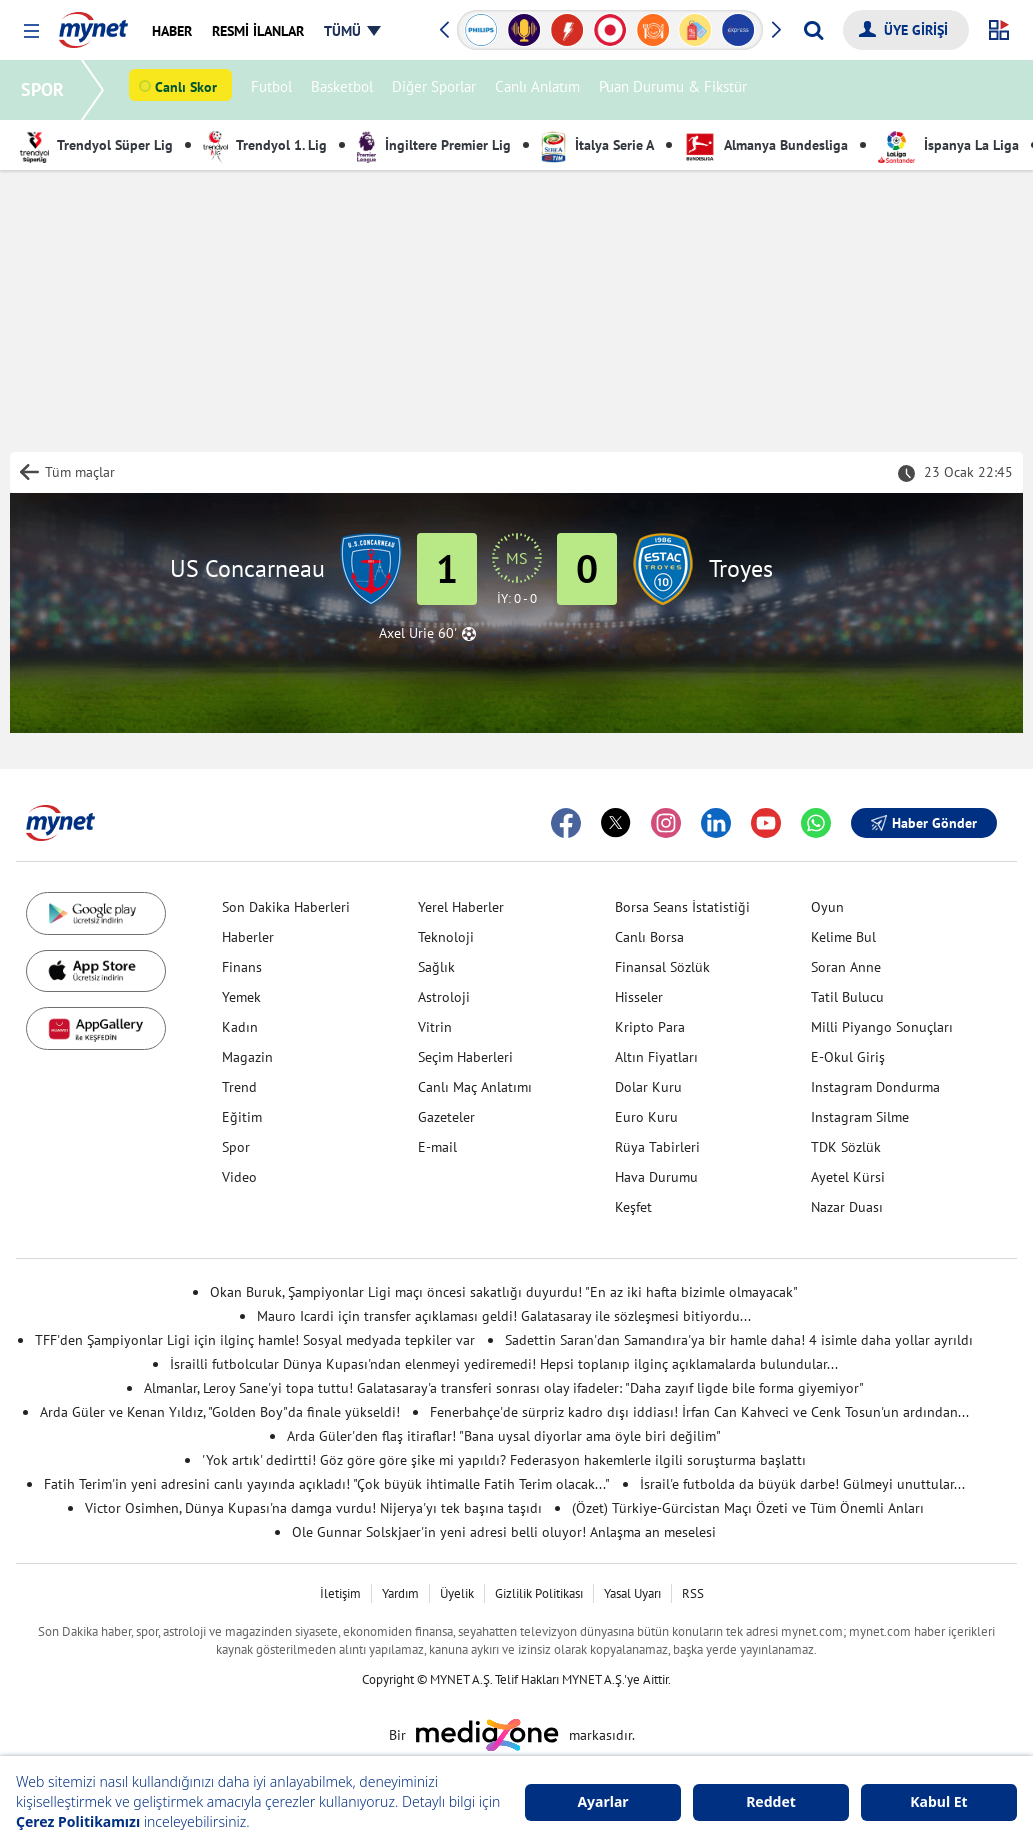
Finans (242, 967)
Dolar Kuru (648, 1087)
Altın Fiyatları (656, 1057)
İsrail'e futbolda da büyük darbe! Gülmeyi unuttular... (802, 1484)
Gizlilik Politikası (539, 1593)
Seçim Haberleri (465, 1057)
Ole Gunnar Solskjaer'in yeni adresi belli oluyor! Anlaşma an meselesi (504, 1532)
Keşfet (633, 1207)
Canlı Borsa (649, 937)
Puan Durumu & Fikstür (676, 90)
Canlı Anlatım (540, 90)
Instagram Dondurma (875, 1087)
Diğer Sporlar (437, 90)
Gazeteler (446, 1117)
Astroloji (444, 997)
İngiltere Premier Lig (434, 145)
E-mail (437, 1147)
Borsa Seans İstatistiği (682, 907)
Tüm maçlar (80, 472)
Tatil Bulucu (847, 997)
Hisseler (639, 997)
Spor (236, 1147)
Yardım (400, 1593)
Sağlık (436, 967)
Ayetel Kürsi (848, 1177)
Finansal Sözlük (662, 967)
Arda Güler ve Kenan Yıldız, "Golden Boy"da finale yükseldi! (220, 1412)
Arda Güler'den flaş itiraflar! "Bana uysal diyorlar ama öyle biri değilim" (504, 1436)
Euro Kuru (646, 1117)
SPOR (45, 89)
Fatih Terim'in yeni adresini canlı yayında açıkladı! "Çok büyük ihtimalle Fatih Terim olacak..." (327, 1484)
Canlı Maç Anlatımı (475, 1087)
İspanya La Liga (948, 145)
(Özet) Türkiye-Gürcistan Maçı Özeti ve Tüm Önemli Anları (748, 1508)
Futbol (274, 90)
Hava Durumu (656, 1177)
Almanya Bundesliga (766, 145)
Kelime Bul (843, 937)
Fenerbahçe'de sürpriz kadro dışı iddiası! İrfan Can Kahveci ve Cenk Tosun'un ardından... (699, 1412)
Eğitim (242, 1117)
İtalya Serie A (597, 145)
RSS (693, 1593)
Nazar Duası (847, 1207)
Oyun (827, 907)
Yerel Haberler (461, 907)
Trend (239, 1087)
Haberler (248, 937)
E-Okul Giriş (848, 1057)
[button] (31, 31)
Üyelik (457, 1593)
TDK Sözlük (846, 1147)
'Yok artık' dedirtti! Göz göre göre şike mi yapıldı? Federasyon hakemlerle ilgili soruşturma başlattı (504, 1460)
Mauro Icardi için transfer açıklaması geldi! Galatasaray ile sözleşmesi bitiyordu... (504, 1316)
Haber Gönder (924, 823)
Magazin (247, 1057)
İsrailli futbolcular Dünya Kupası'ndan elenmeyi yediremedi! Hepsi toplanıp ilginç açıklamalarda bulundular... (504, 1364)
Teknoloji (446, 937)
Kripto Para (650, 1027)
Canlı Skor (189, 91)
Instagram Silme (860, 1117)
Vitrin (435, 1027)
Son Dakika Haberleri (286, 907)
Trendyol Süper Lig (96, 145)
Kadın (240, 1027)
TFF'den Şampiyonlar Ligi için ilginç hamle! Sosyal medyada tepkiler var (255, 1340)
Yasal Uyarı (632, 1593)
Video (239, 1177)
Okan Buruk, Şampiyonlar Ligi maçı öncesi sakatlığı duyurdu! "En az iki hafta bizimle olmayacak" (504, 1292)
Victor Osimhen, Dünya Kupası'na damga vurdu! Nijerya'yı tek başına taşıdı (313, 1508)
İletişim (340, 1593)
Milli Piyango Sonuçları (882, 1027)
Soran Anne (846, 967)
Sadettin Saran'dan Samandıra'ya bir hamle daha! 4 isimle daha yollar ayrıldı (739, 1340)
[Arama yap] (813, 30)
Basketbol (345, 90)
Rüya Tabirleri (657, 1147)
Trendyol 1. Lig (265, 145)
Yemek (241, 997)
